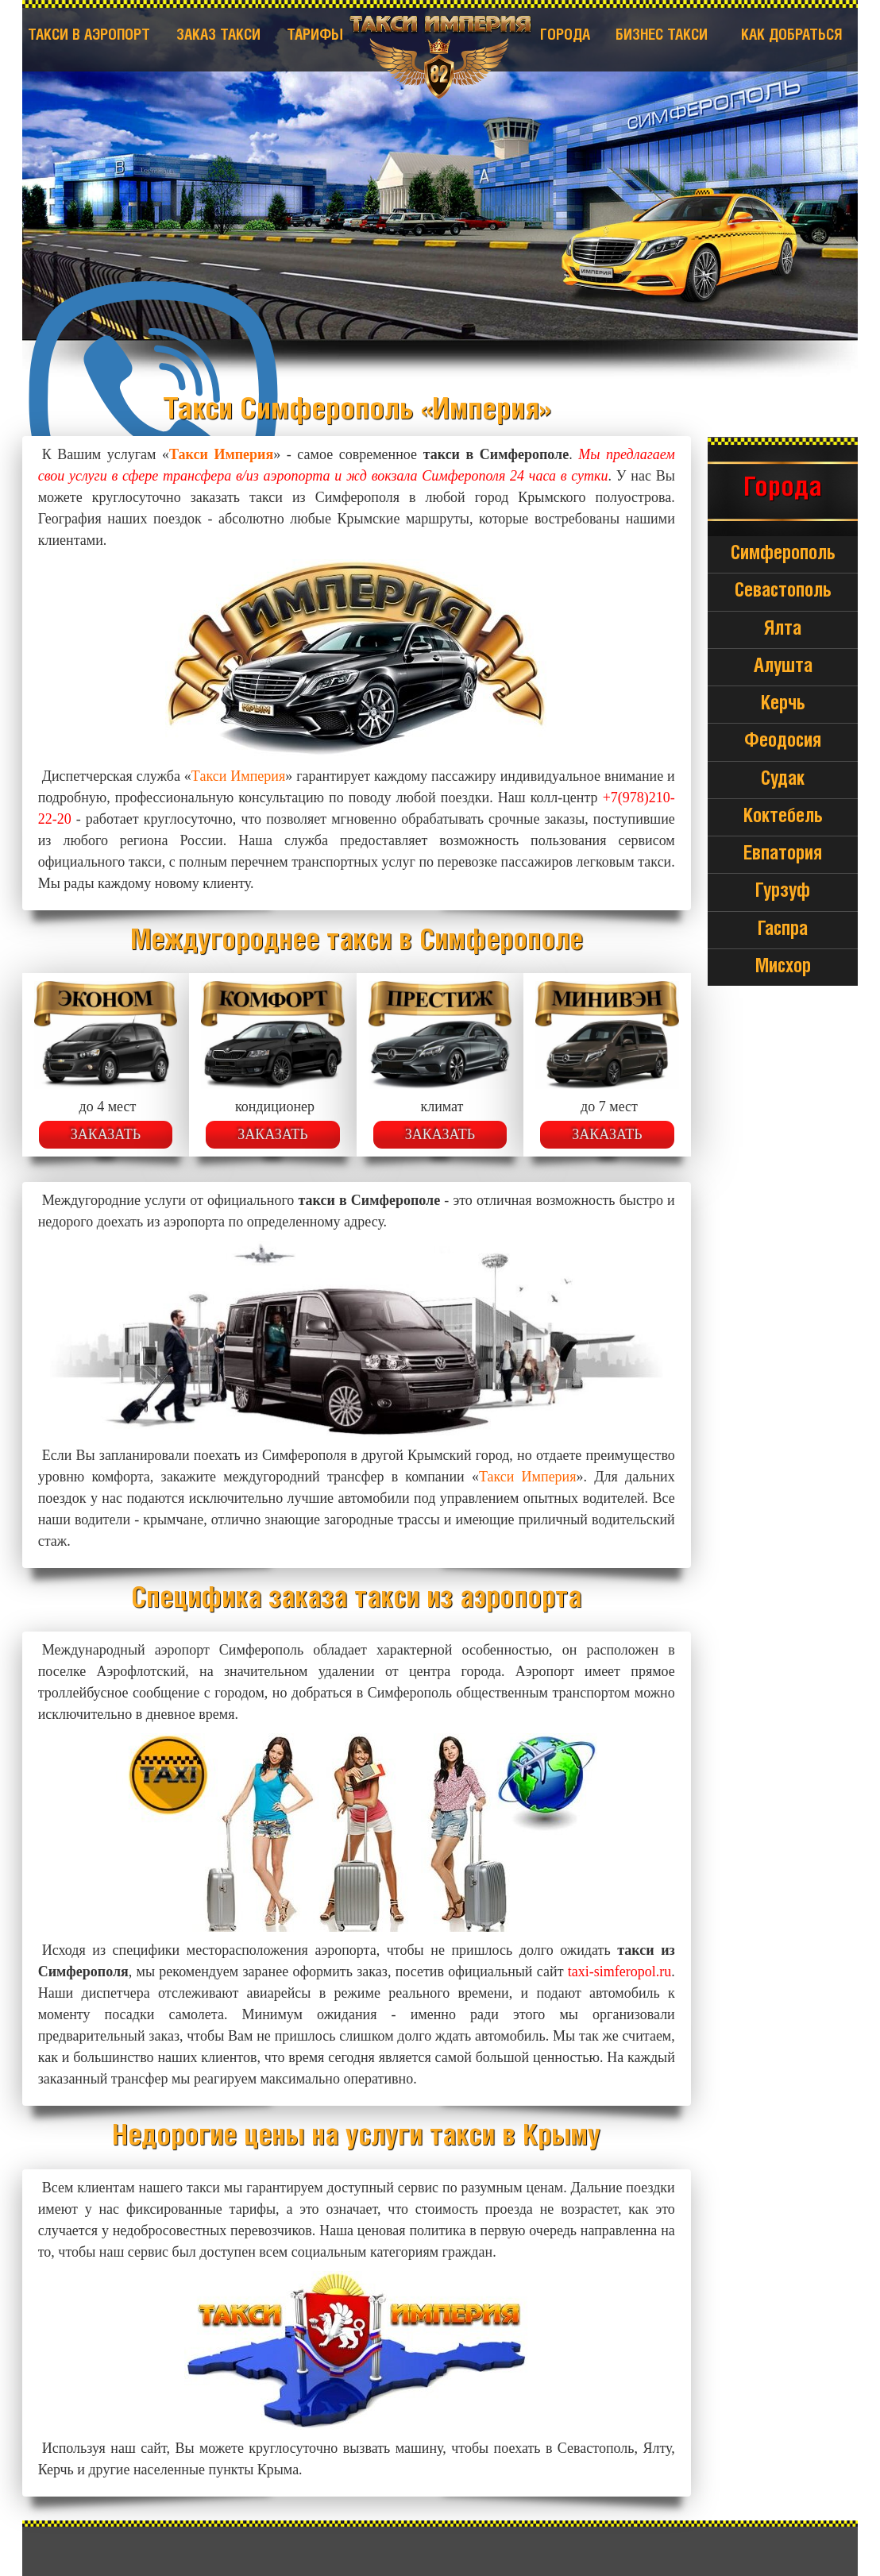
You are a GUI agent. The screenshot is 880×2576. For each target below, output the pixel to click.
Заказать (106, 1134)
